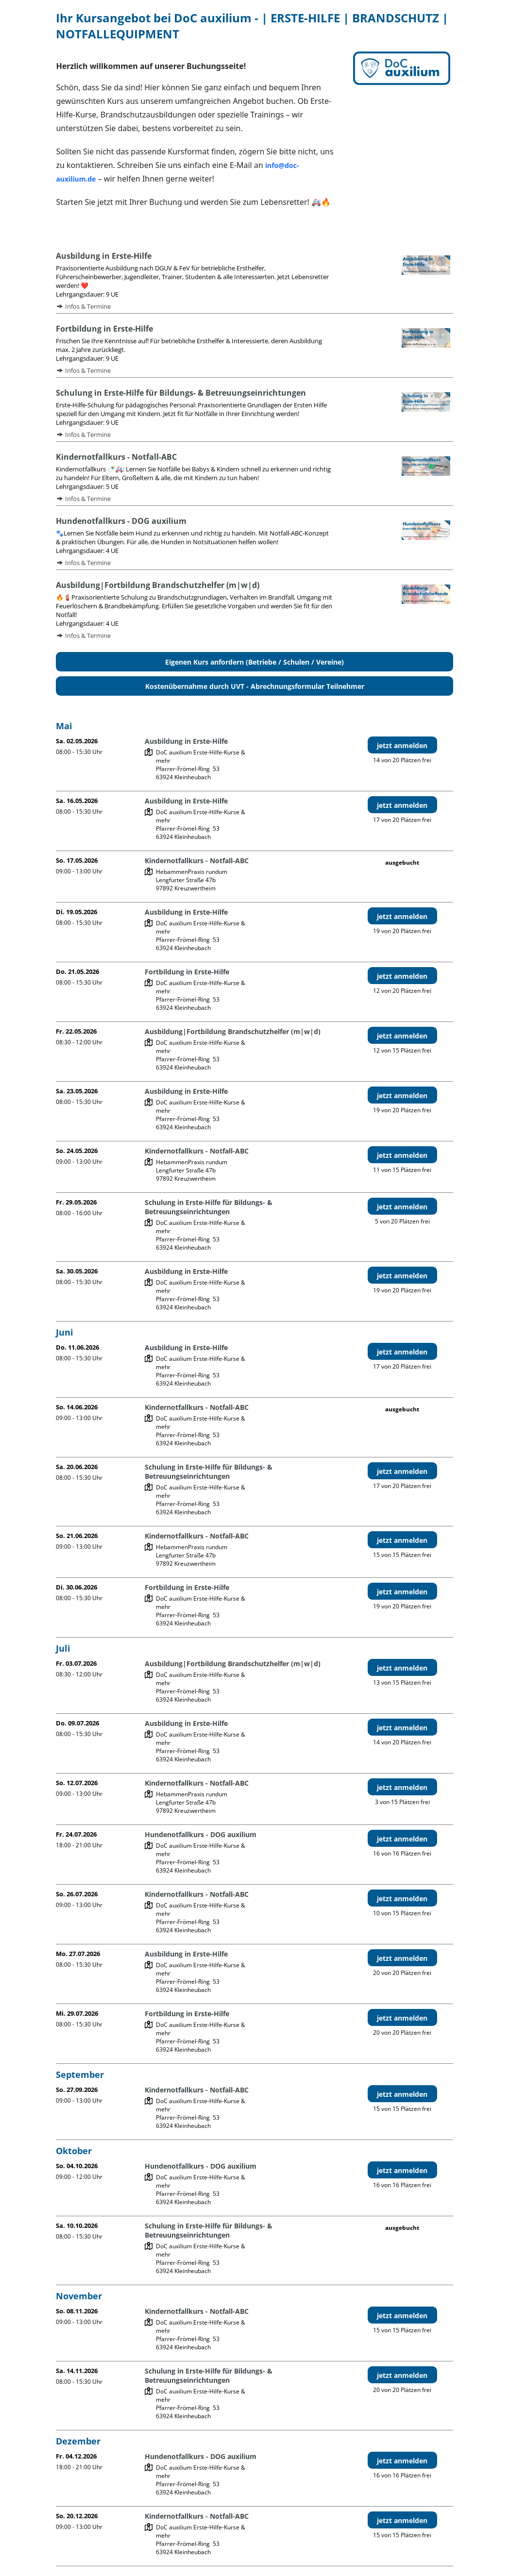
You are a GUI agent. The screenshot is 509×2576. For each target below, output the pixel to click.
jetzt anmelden (402, 745)
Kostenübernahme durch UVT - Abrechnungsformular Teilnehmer (254, 686)
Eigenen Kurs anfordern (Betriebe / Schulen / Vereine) (254, 662)
